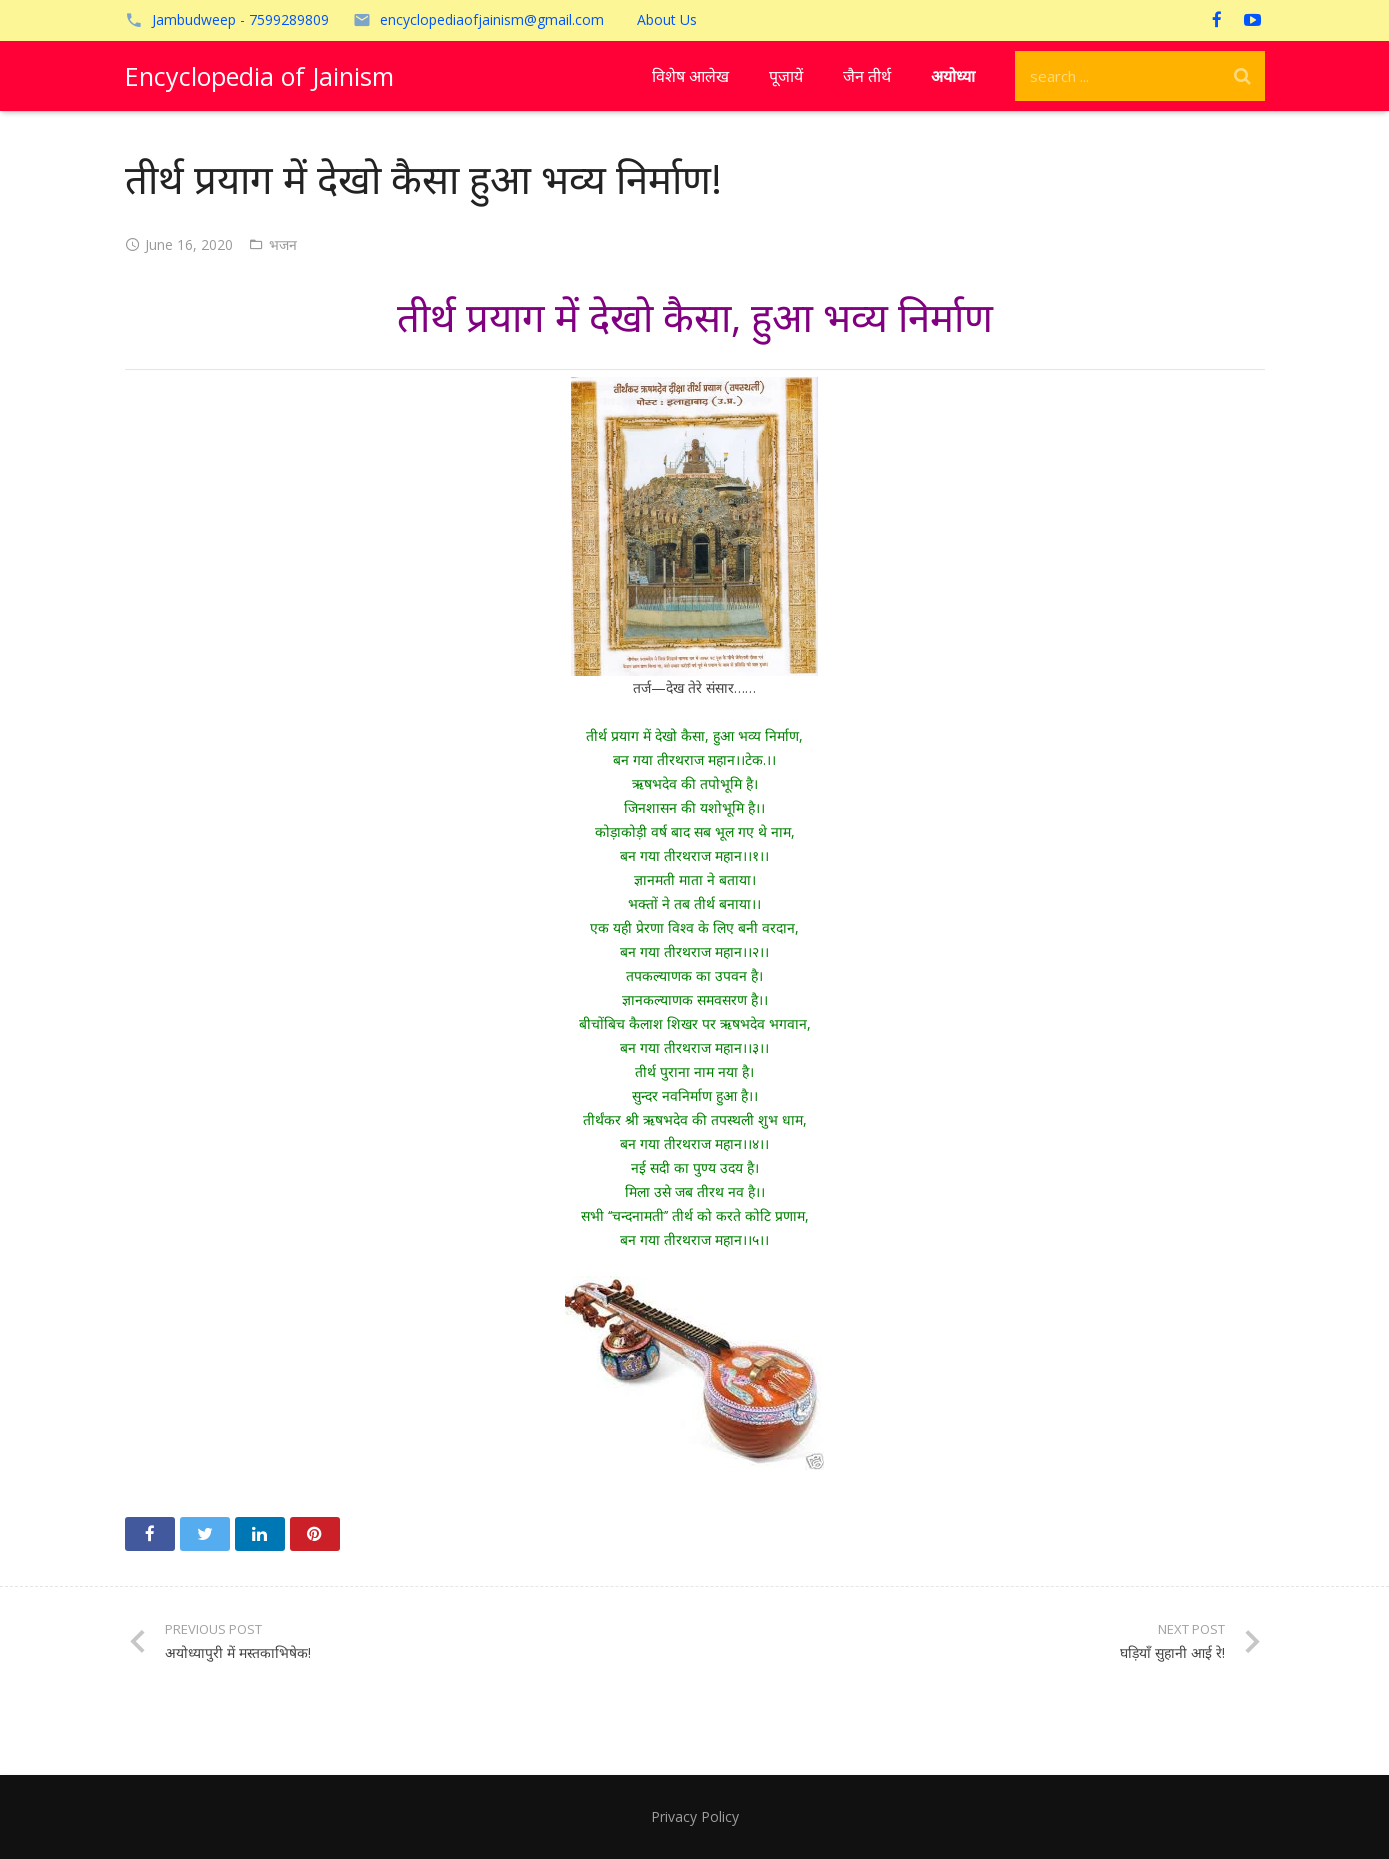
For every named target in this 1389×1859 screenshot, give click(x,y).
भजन (283, 244)
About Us (667, 19)
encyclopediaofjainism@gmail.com (492, 19)
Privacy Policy (695, 1816)
